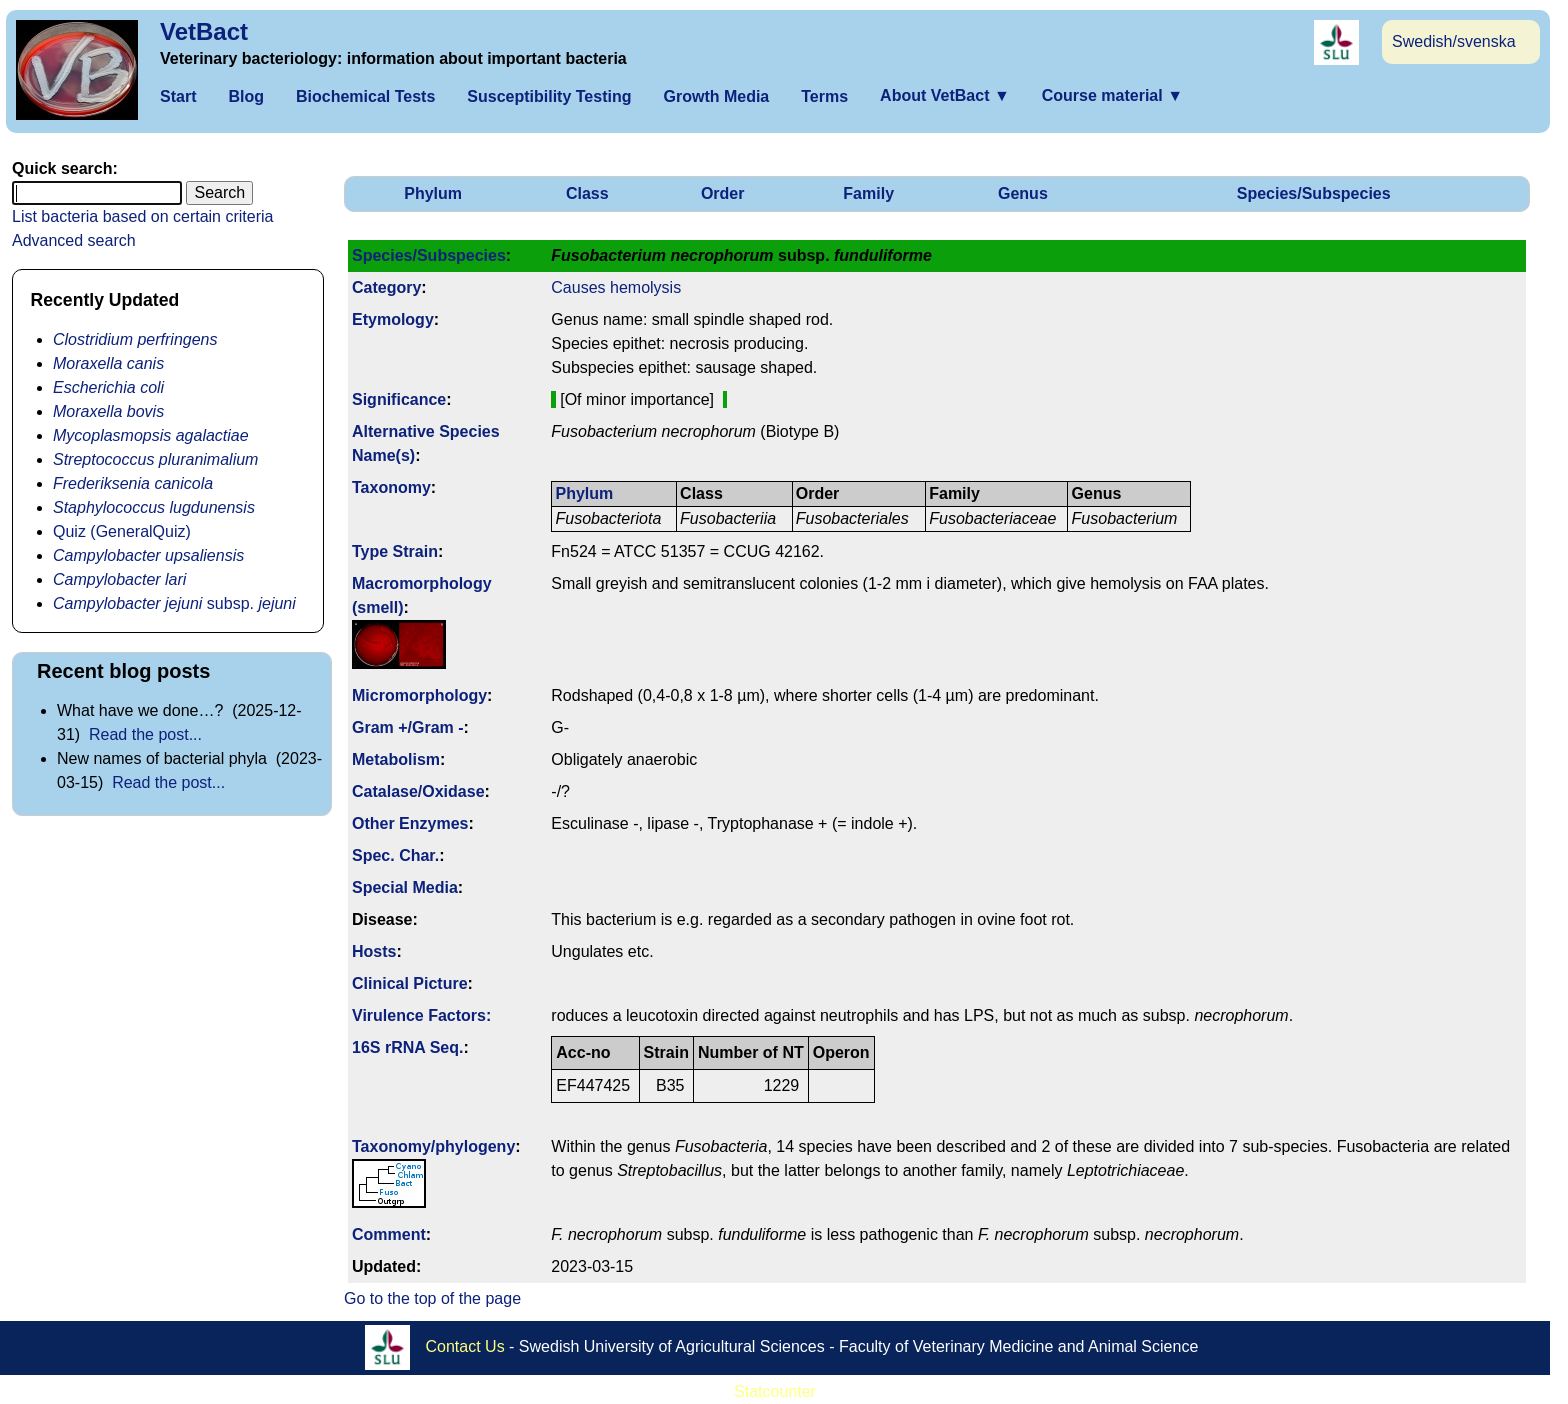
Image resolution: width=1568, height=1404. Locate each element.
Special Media (405, 887)
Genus (1023, 193)
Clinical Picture (410, 983)
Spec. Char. (395, 855)
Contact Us (465, 1346)
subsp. (174, 603)
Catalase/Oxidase (418, 791)
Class (587, 193)
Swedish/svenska (1454, 41)
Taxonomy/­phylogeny (433, 1146)
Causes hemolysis (616, 287)
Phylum (433, 193)
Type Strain (395, 551)
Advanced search (74, 240)
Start (178, 96)
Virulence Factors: (421, 1015)
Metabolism (396, 759)
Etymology (393, 319)
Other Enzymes (410, 823)
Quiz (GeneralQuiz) (122, 531)
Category (386, 287)
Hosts (374, 951)
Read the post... (145, 734)
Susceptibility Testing (549, 96)
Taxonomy (391, 487)
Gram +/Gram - (408, 727)
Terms (824, 96)
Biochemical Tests (365, 96)
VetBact (204, 31)
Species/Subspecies (1314, 193)
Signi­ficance (399, 399)
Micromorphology (419, 695)
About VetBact (945, 95)
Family (868, 193)
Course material (1112, 95)
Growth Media (716, 96)
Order (723, 193)
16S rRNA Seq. (407, 1047)
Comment (389, 1234)
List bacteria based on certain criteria (142, 216)
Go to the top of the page (432, 1298)
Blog (246, 96)
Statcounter (775, 1391)
